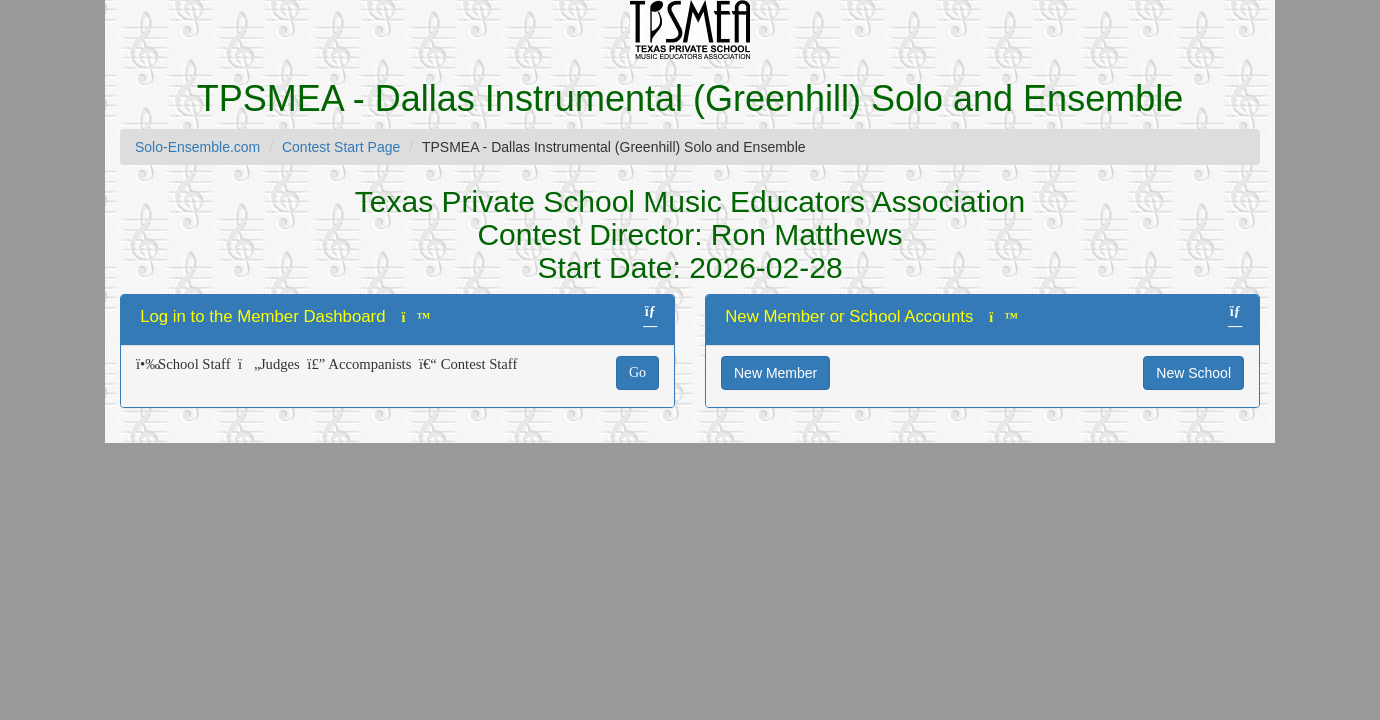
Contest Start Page (341, 147)
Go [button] (637, 372)
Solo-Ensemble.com (197, 147)
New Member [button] (775, 373)
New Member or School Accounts (849, 316)
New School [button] (1193, 373)
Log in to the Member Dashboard (262, 316)
